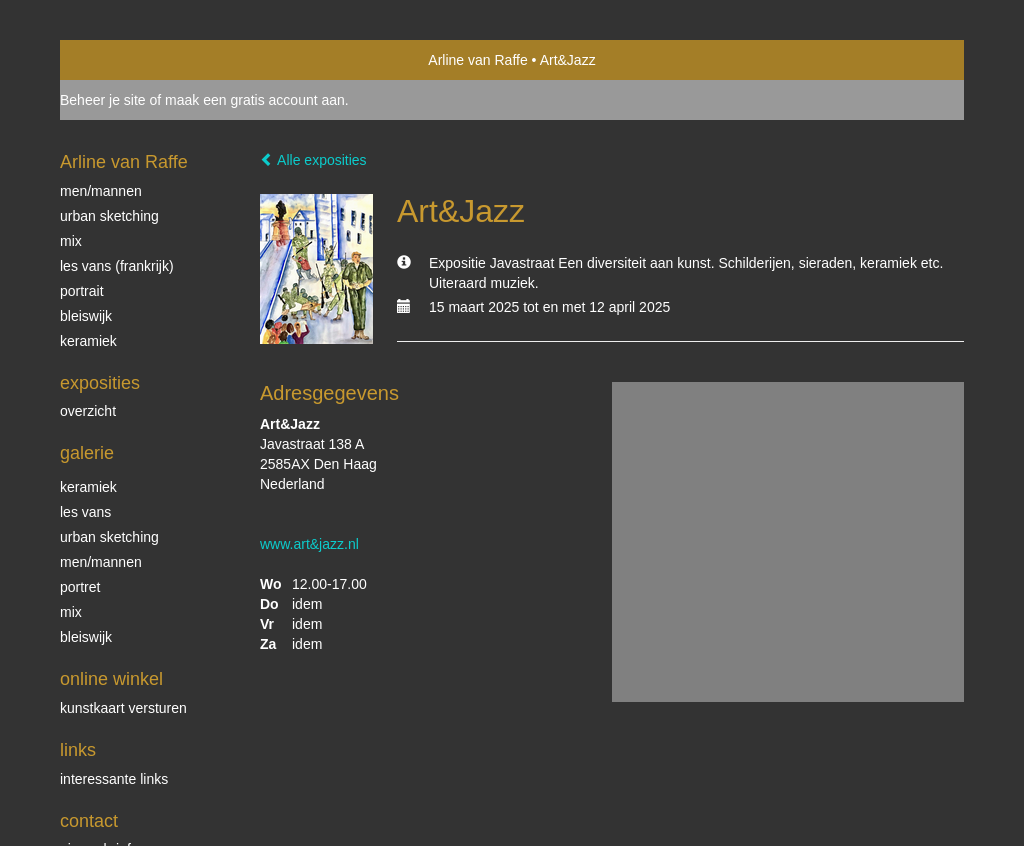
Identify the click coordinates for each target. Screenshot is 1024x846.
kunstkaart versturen (123, 708)
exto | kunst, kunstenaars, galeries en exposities (116, 60)
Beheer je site (103, 100)
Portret (80, 587)
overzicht (88, 411)
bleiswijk (86, 637)
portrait (82, 291)
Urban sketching (109, 216)
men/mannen (101, 562)
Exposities (100, 383)
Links (78, 750)
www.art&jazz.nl (309, 544)
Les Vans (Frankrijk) (117, 266)
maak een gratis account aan (255, 100)
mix (71, 241)
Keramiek (88, 341)
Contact (89, 821)
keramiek (88, 487)
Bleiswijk (86, 316)
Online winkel (111, 679)
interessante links (114, 779)
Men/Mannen (101, 191)
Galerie (87, 453)
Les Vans (85, 512)
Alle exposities (313, 160)
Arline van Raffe (477, 60)
